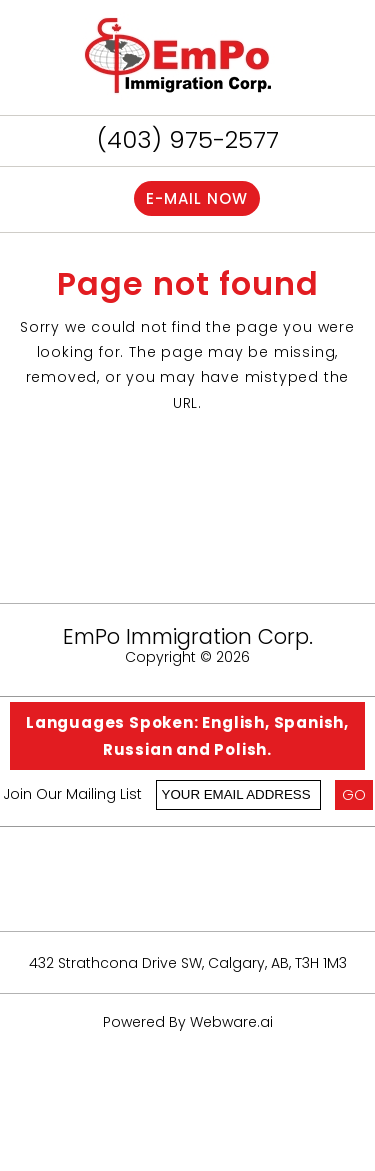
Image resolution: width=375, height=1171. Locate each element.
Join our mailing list (72, 795)
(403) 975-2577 (188, 139)
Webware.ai (231, 1022)
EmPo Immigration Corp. (188, 636)
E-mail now (197, 198)
